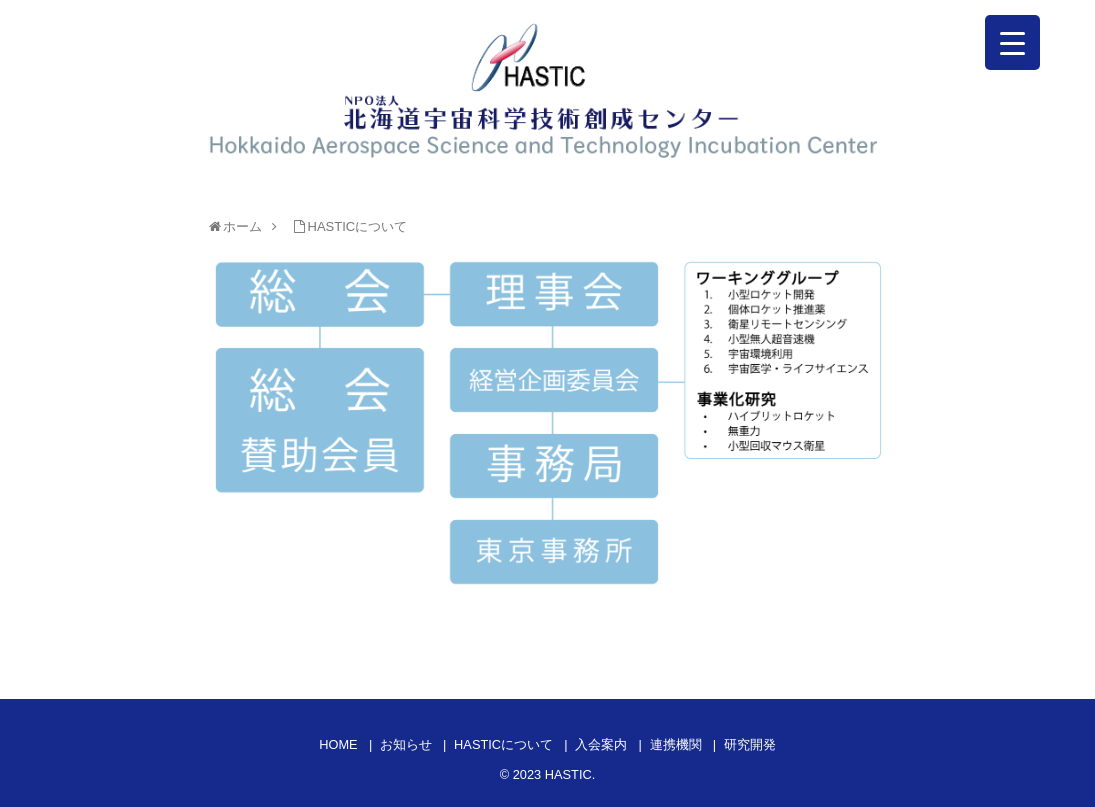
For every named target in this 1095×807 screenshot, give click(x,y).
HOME (338, 744)
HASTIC (568, 774)
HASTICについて (503, 744)
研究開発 (750, 744)
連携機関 (676, 744)
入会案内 (601, 744)
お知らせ (406, 744)
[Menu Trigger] (1012, 42)
